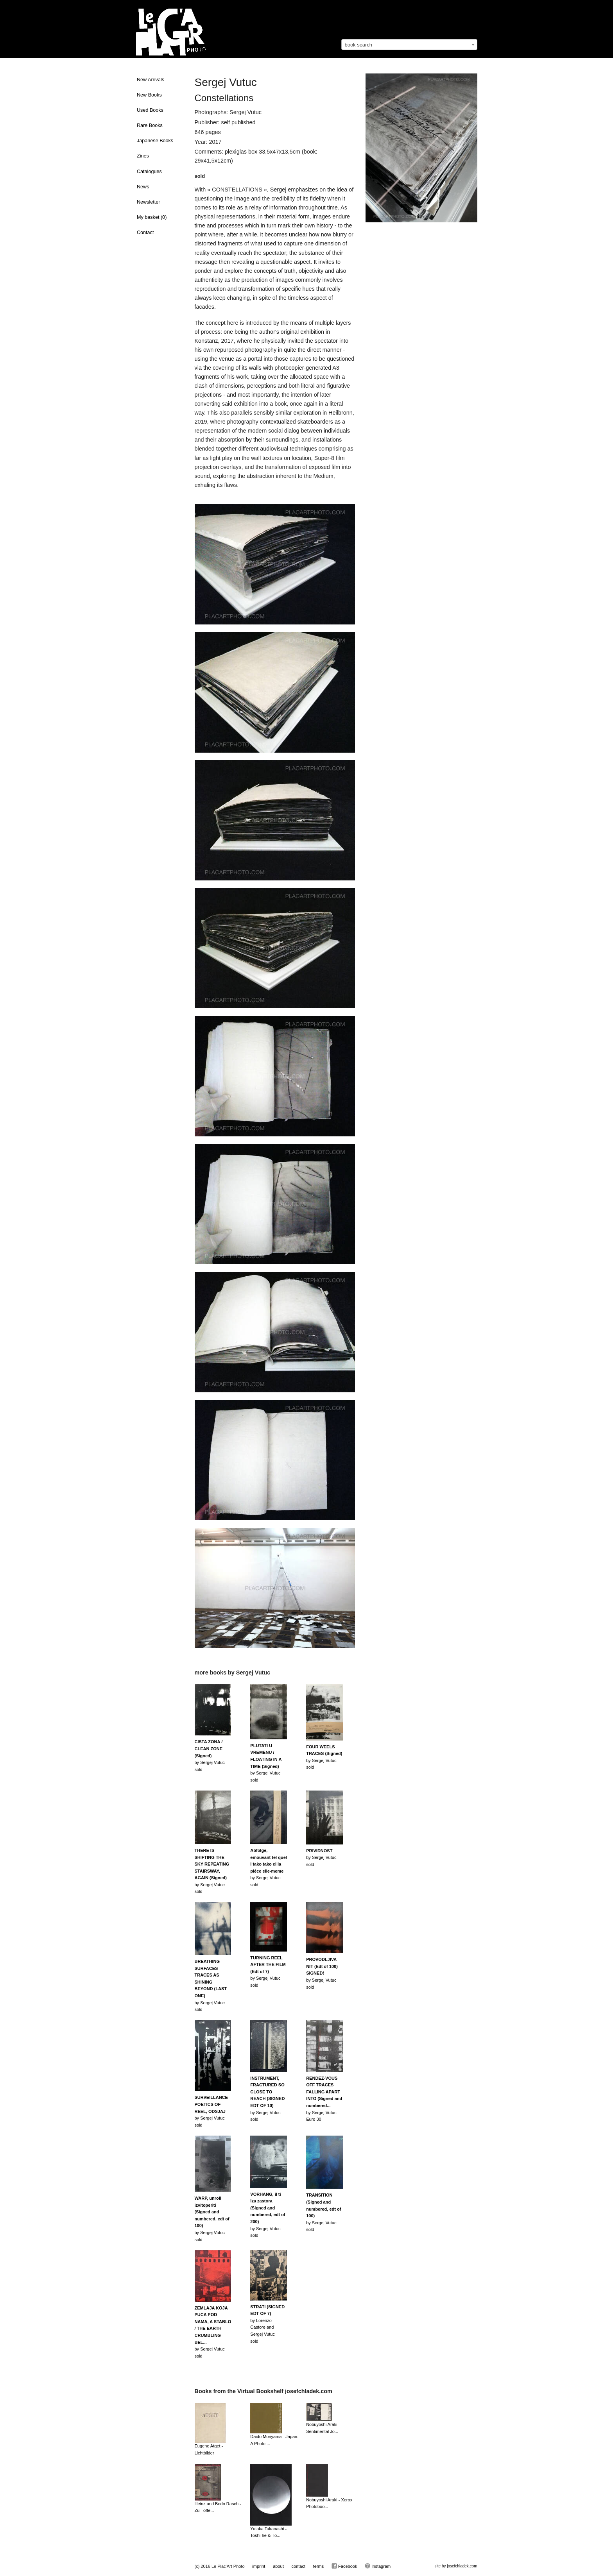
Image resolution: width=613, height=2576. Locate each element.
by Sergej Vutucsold (210, 1755)
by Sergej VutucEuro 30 (324, 2099)
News (143, 187)
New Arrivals (150, 79)
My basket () (152, 217)
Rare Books (150, 125)
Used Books (150, 110)
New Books (149, 95)
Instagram (378, 2566)
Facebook (344, 2566)
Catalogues (149, 171)
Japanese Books (155, 140)
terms (318, 2566)
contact (298, 2566)
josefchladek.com (462, 2566)
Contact (145, 232)
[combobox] (409, 44)
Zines (143, 156)
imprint (258, 2566)
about (278, 2566)
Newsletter (148, 202)
